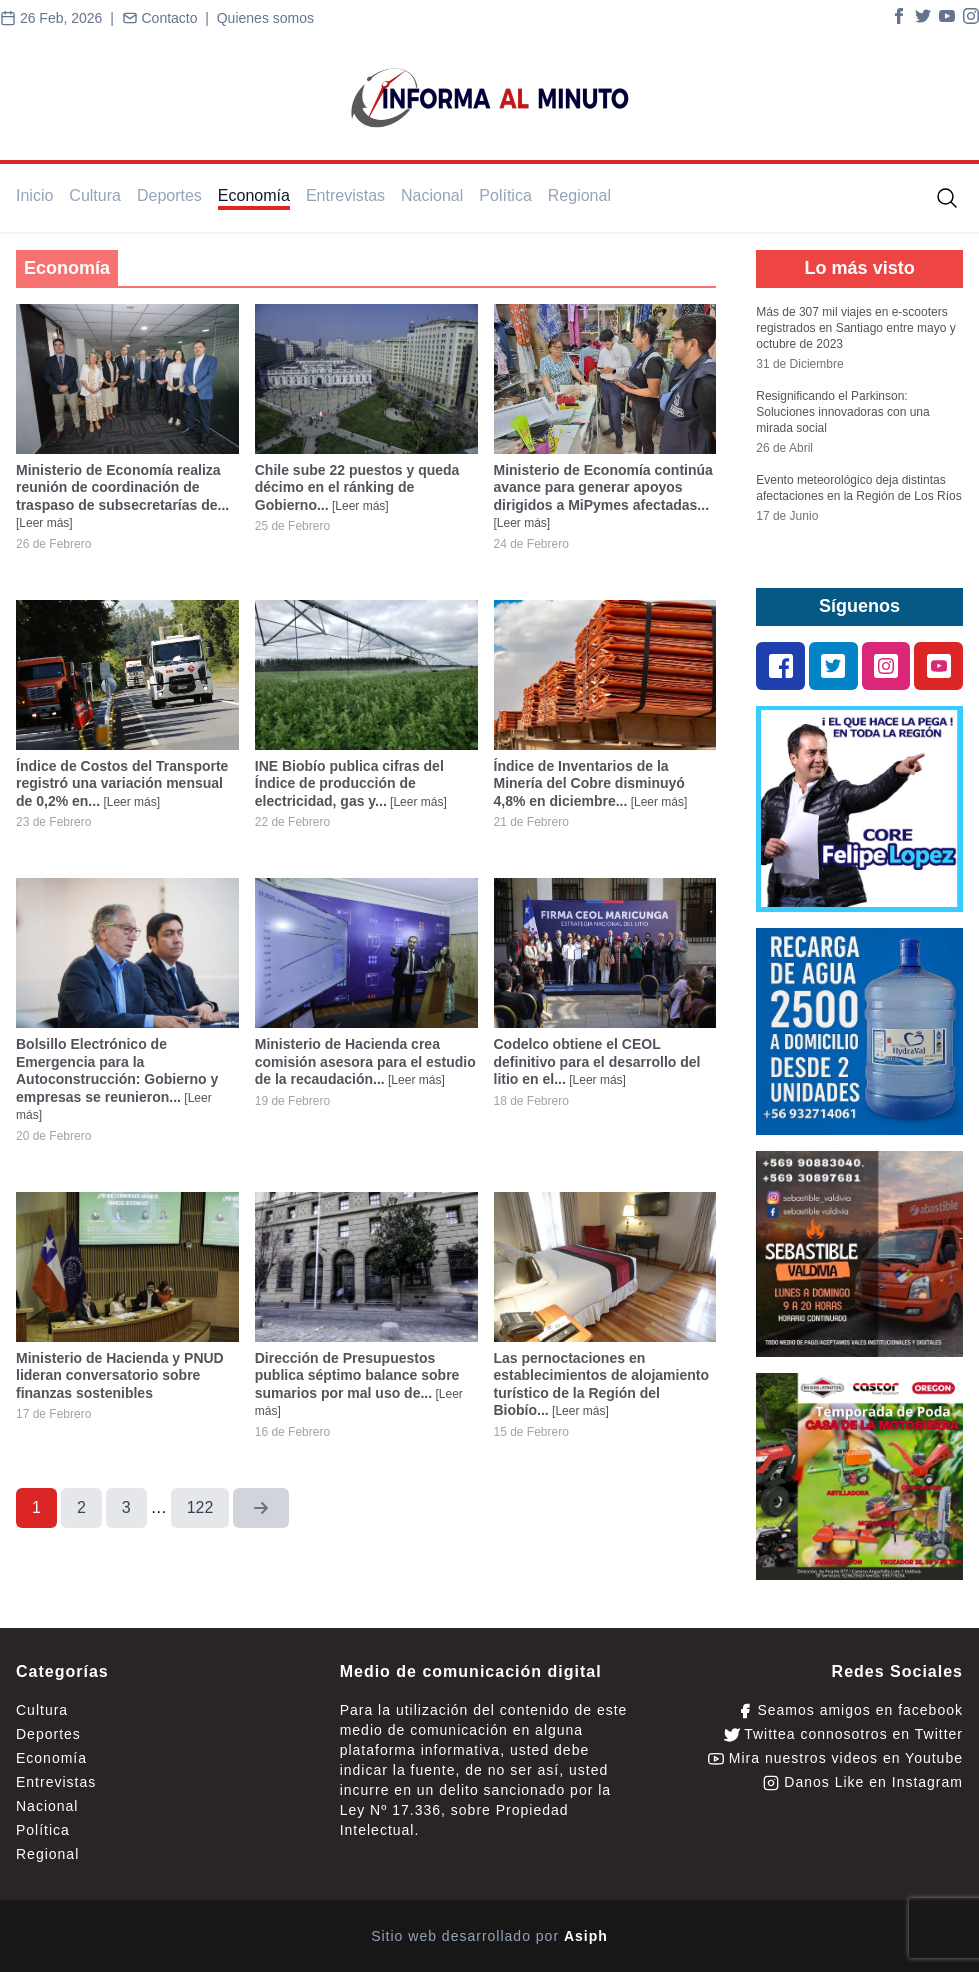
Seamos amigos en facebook (850, 1710)
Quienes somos (265, 18)
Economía (254, 195)
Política (505, 195)
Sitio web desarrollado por (489, 1936)
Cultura (95, 195)
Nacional (432, 195)
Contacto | (169, 18)
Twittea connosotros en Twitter (843, 1734)
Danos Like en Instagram (863, 1782)
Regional (579, 195)
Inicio (34, 195)
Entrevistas (345, 195)
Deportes (169, 195)
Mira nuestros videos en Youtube (835, 1758)
